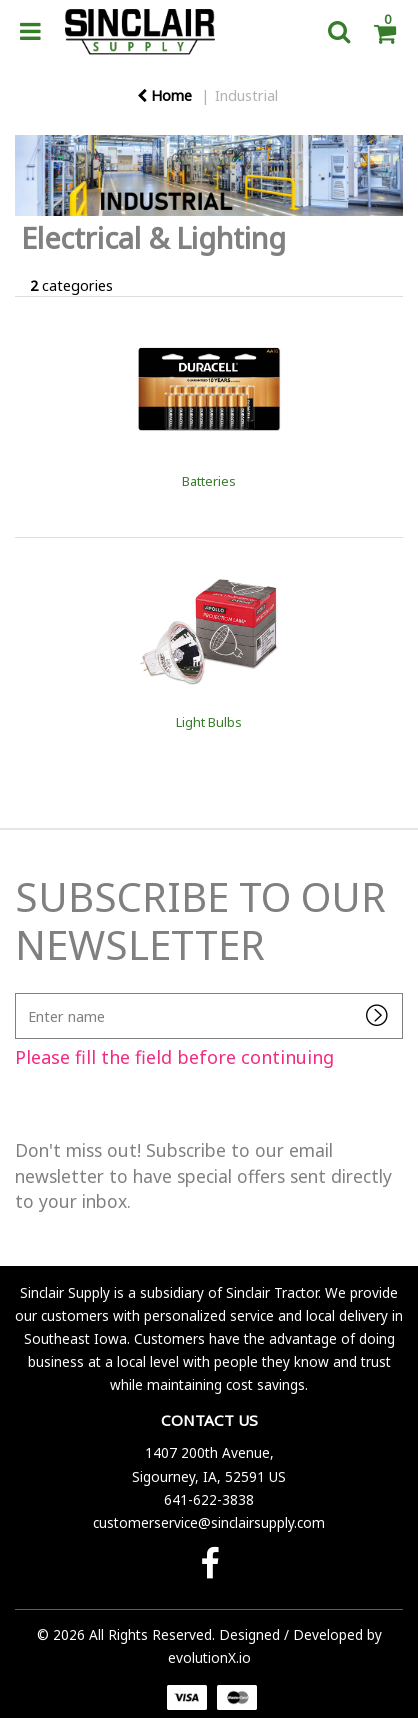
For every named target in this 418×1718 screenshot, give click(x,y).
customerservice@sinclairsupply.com (209, 1522)
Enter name (20, 992)
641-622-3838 (209, 1499)
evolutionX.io (209, 1657)
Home (164, 95)
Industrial (246, 95)
